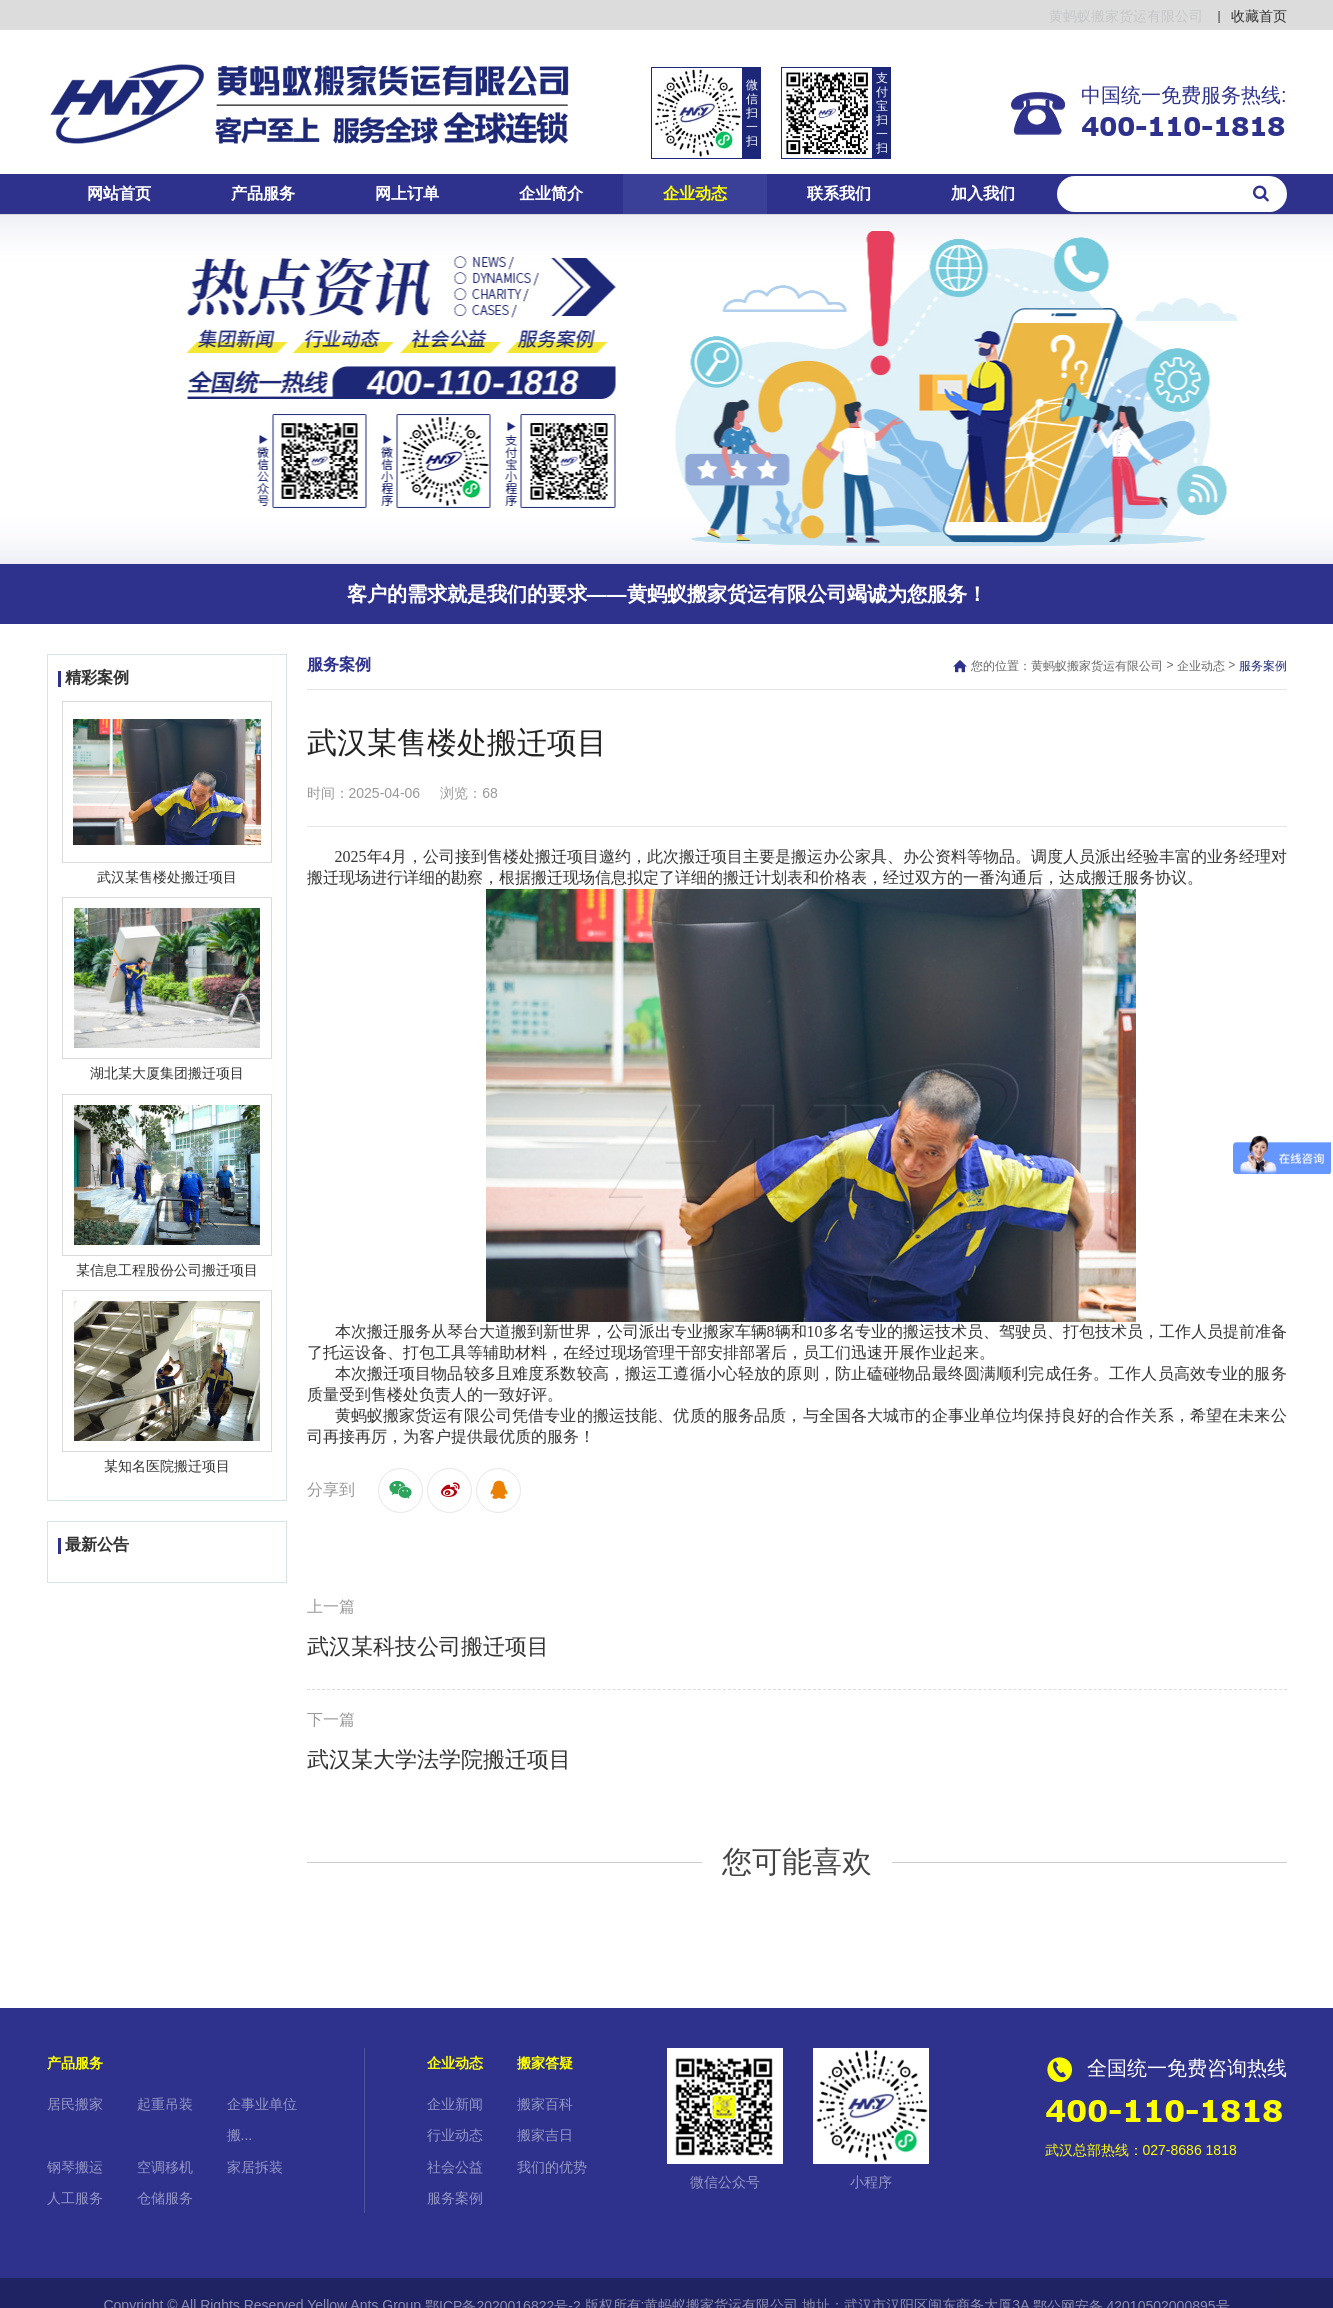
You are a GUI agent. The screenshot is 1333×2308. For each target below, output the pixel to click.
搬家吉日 (545, 2136)
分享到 (331, 1489)
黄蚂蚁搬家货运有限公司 (1097, 666)
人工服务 (75, 2198)
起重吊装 (165, 2104)
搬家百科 (545, 2104)
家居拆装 (255, 2167)
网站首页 (119, 193)
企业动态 (695, 193)
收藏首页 (1259, 16)
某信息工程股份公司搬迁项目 (167, 1270)
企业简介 (551, 193)
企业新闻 (455, 2104)
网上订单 (407, 193)
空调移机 (165, 2167)
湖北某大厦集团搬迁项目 (167, 1074)
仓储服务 (165, 2198)
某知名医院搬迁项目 (167, 1466)
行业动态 (455, 2136)
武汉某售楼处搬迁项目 (167, 877)
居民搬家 (75, 2104)
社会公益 (455, 2167)
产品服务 (263, 193)
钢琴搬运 (75, 2167)
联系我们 (839, 193)
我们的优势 (552, 2167)
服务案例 (455, 2198)
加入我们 (983, 193)
